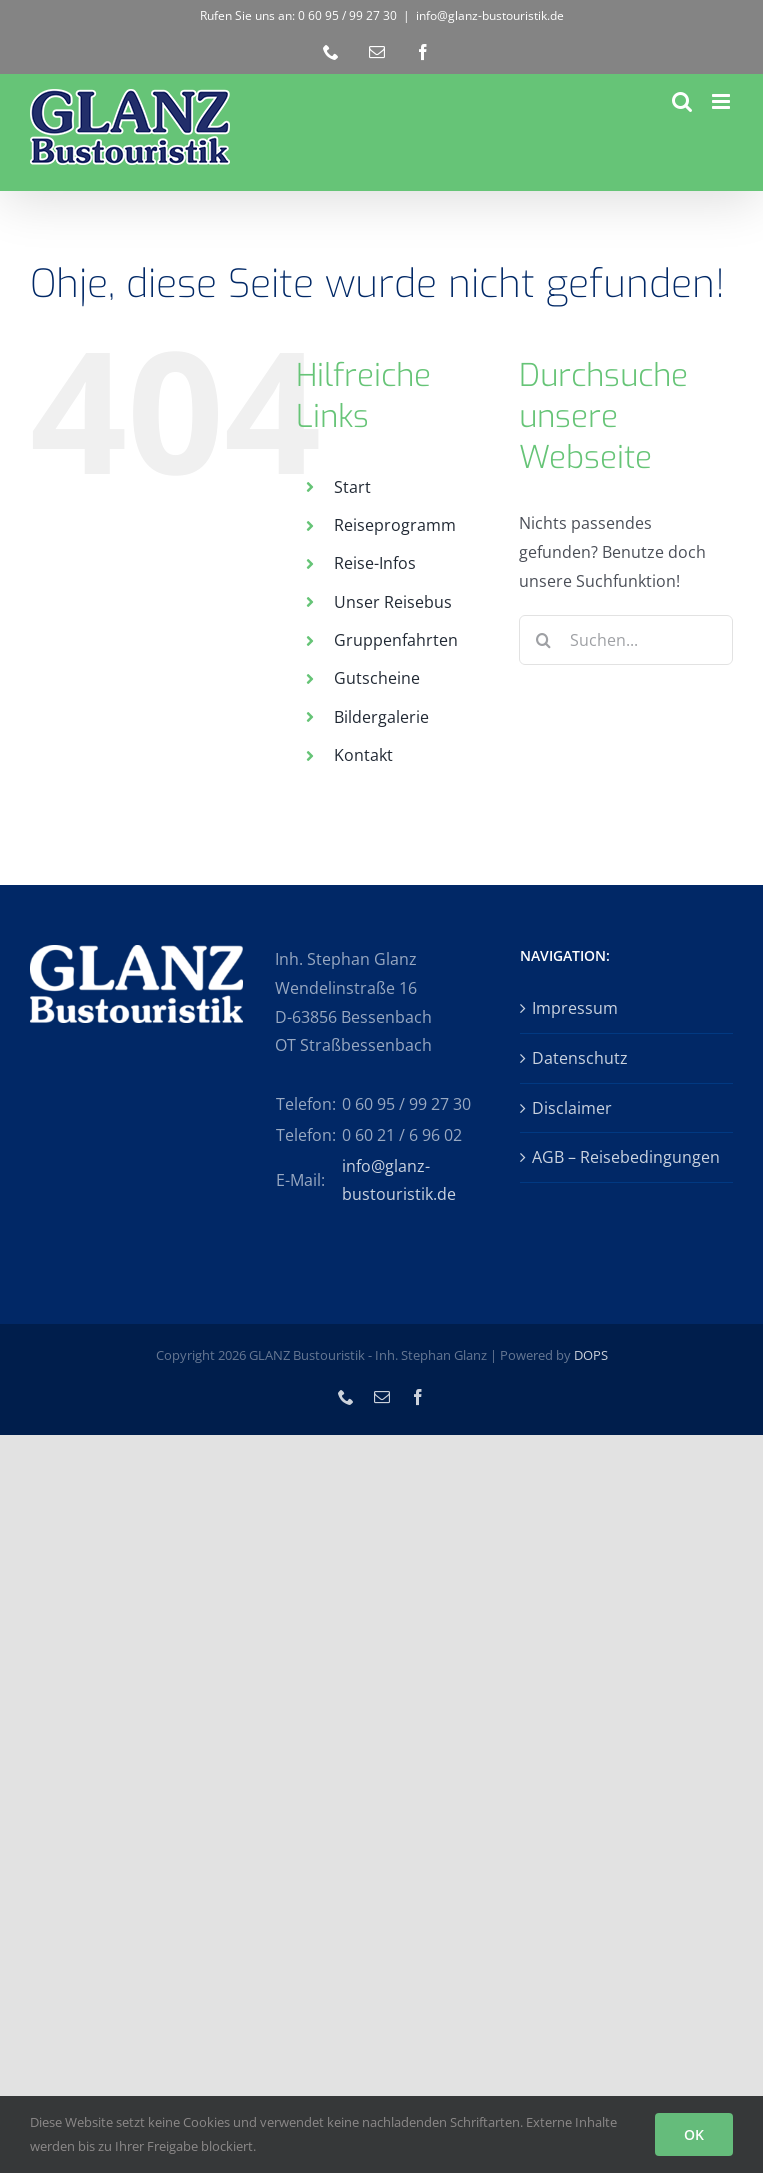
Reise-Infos (375, 563)
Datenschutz (580, 1058)
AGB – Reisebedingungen (626, 1157)
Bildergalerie (381, 717)
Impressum (575, 1008)
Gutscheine (377, 678)
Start (352, 487)
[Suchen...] (626, 640)
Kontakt (363, 755)
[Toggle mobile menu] (722, 101)
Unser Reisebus (393, 602)
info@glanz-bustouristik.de (490, 15)
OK (694, 2134)
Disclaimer (572, 1108)
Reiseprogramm (395, 525)
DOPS (591, 1355)
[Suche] (544, 640)
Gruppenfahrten (396, 640)
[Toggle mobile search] (682, 101)
